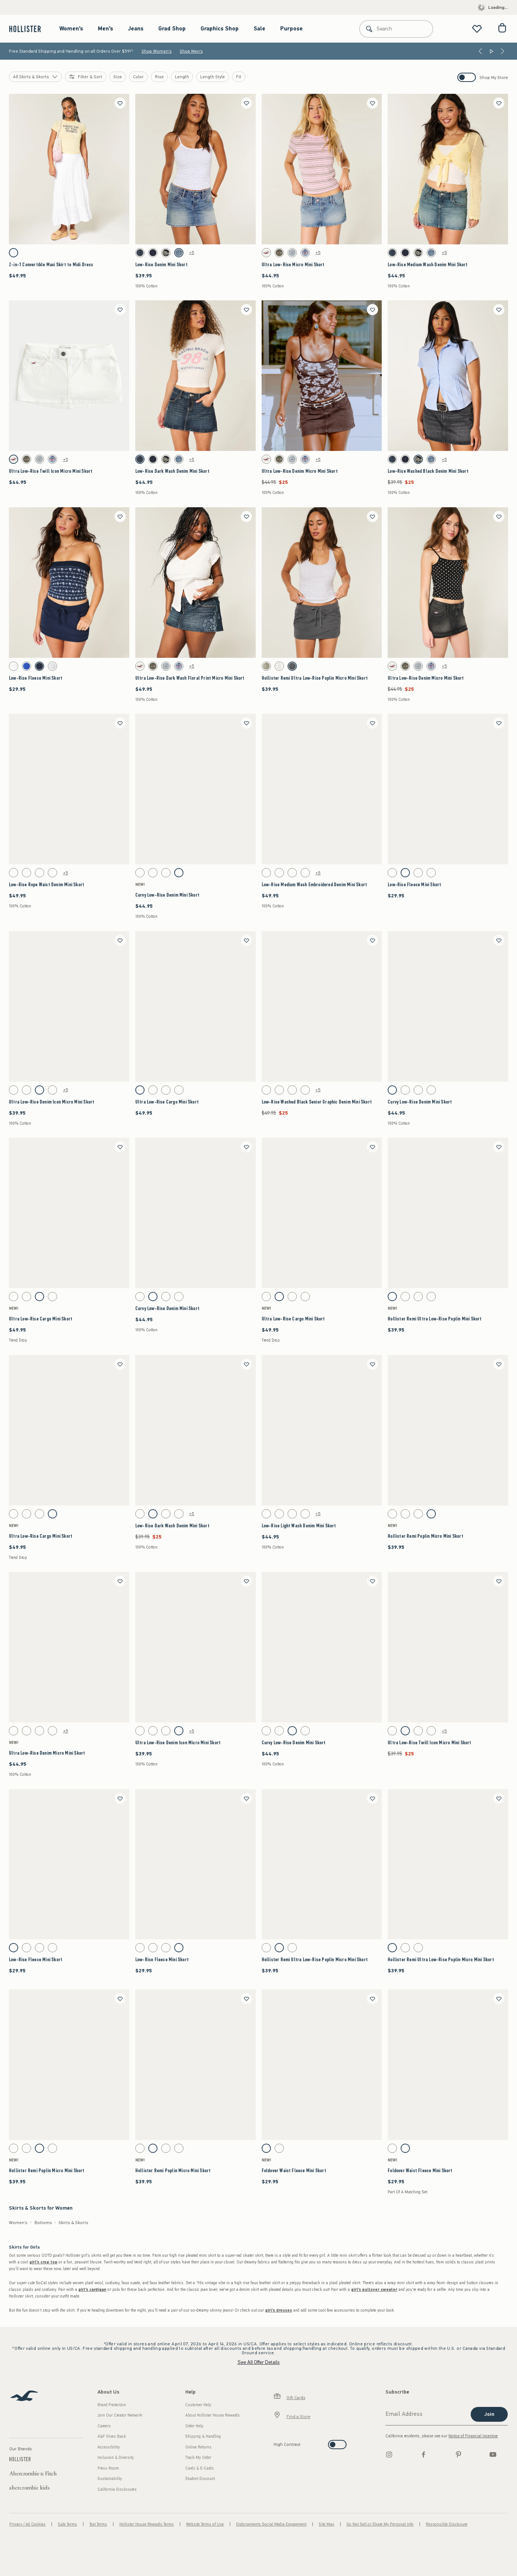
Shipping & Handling (203, 2436)
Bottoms (43, 2223)
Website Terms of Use (205, 2524)
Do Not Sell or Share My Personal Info (380, 2524)
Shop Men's (191, 51)
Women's (71, 28)
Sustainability (109, 2478)
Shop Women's (157, 51)
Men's (105, 28)
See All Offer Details (259, 2362)
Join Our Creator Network (119, 2415)
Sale (259, 28)
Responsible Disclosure (446, 2524)
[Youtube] (493, 2454)
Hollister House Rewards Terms (146, 2524)
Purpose (291, 28)
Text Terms (98, 2524)
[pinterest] (458, 2454)
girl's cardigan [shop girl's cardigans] (92, 2289)
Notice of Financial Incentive (473, 2436)
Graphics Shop (219, 28)
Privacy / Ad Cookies (27, 2524)
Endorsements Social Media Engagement (271, 2524)
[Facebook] (423, 2454)
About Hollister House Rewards (212, 2415)
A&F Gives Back (111, 2436)
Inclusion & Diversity (115, 2457)
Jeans (135, 28)
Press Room (108, 2468)
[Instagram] (389, 2454)
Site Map (326, 2524)
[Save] (120, 103)
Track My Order (198, 2457)
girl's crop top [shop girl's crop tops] (43, 2262)
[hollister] (28, 29)
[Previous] (480, 51)
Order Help (194, 2426)
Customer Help (198, 2405)
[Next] (502, 51)
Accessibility (108, 2447)
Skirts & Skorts (73, 2223)
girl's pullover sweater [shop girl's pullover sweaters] (374, 2289)
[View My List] (477, 29)
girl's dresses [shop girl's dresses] (278, 2310)
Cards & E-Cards (199, 2468)
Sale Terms (67, 2524)
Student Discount (200, 2478)
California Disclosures (117, 2489)
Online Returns (198, 2447)
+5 (191, 252)
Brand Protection (111, 2405)
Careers (104, 2426)
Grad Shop (172, 28)
